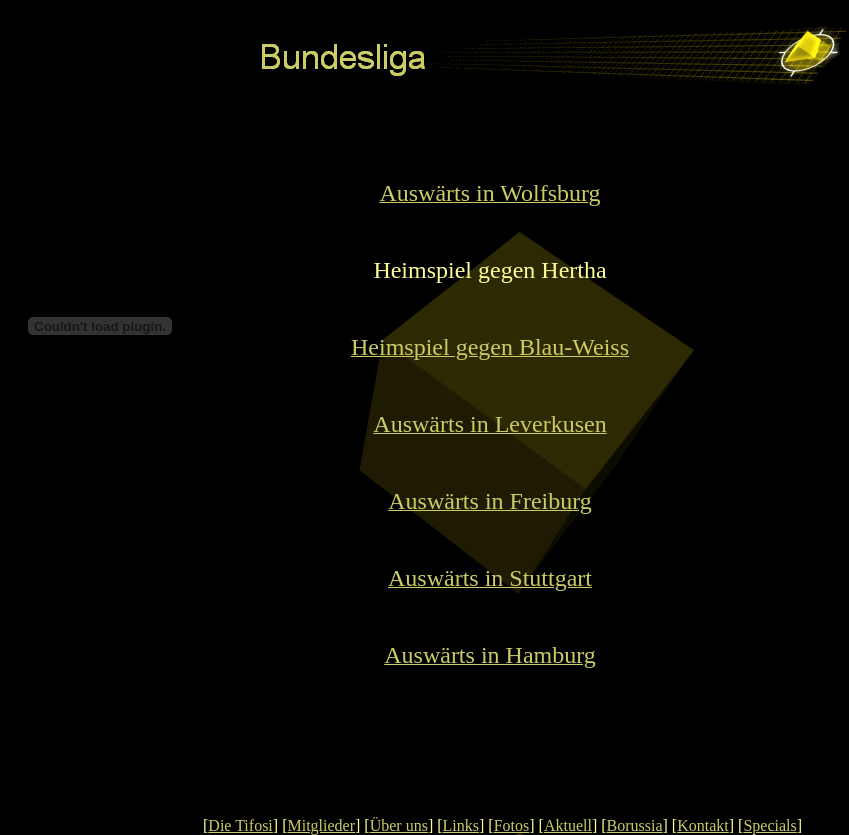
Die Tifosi (240, 825)
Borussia (635, 825)
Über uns (399, 825)
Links (461, 825)
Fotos (512, 825)
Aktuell (568, 825)
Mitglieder (321, 825)
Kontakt (703, 825)
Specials (769, 825)
